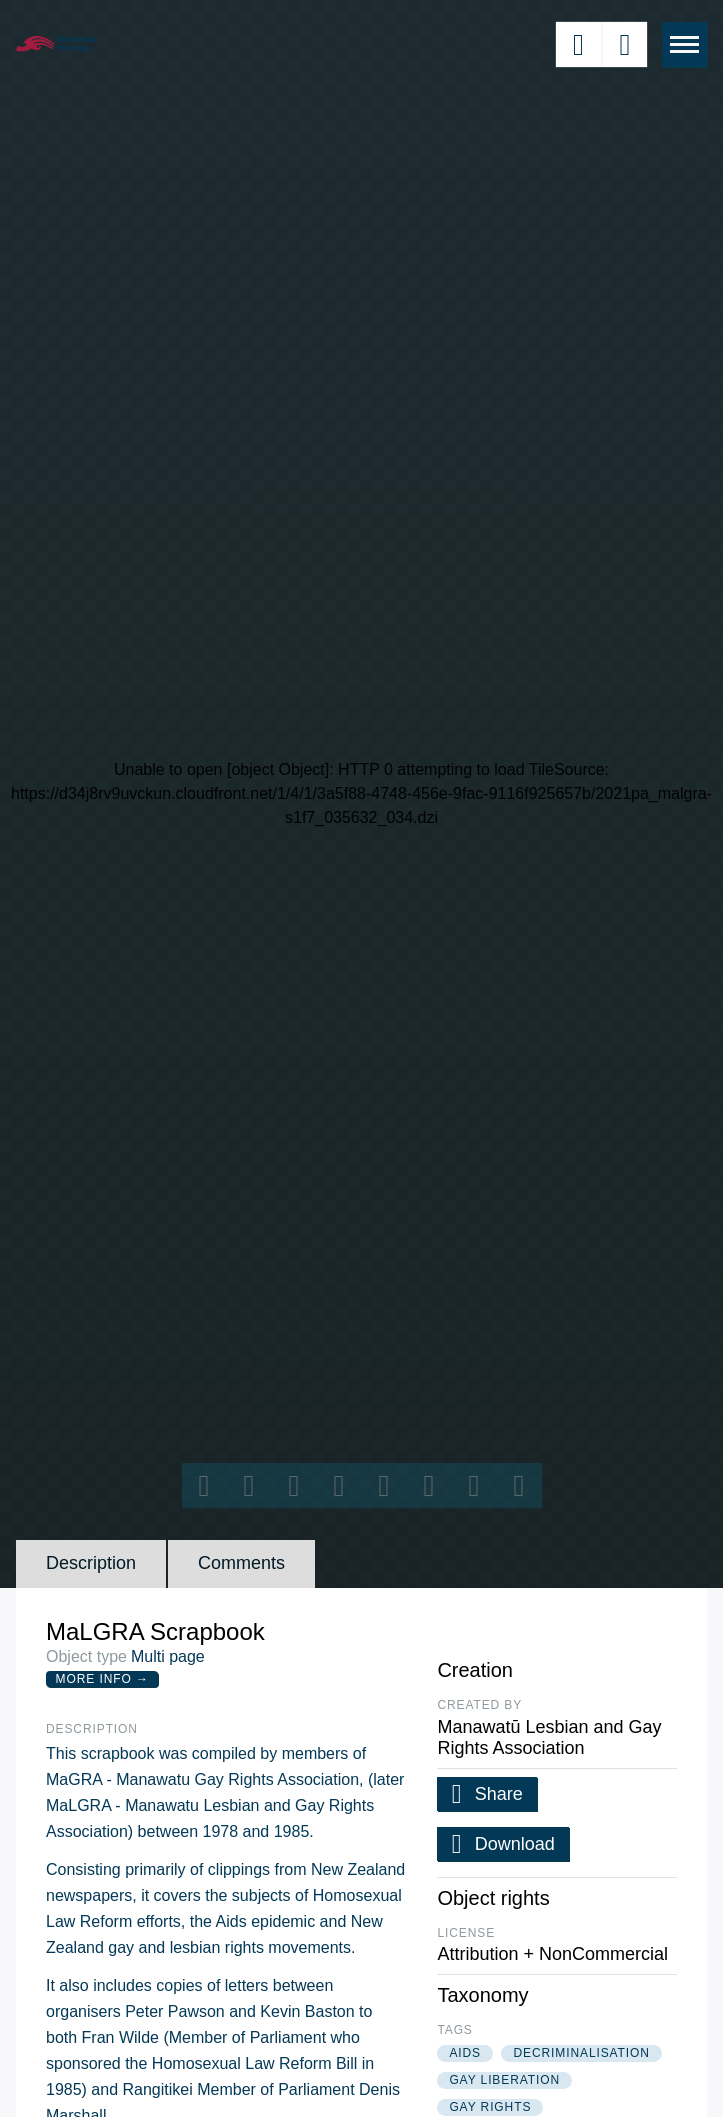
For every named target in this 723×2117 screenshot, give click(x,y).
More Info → (102, 1679)
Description (91, 1563)
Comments (241, 1563)
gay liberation (504, 2080)
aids (465, 2053)
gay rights (490, 2107)
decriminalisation (581, 2053)
